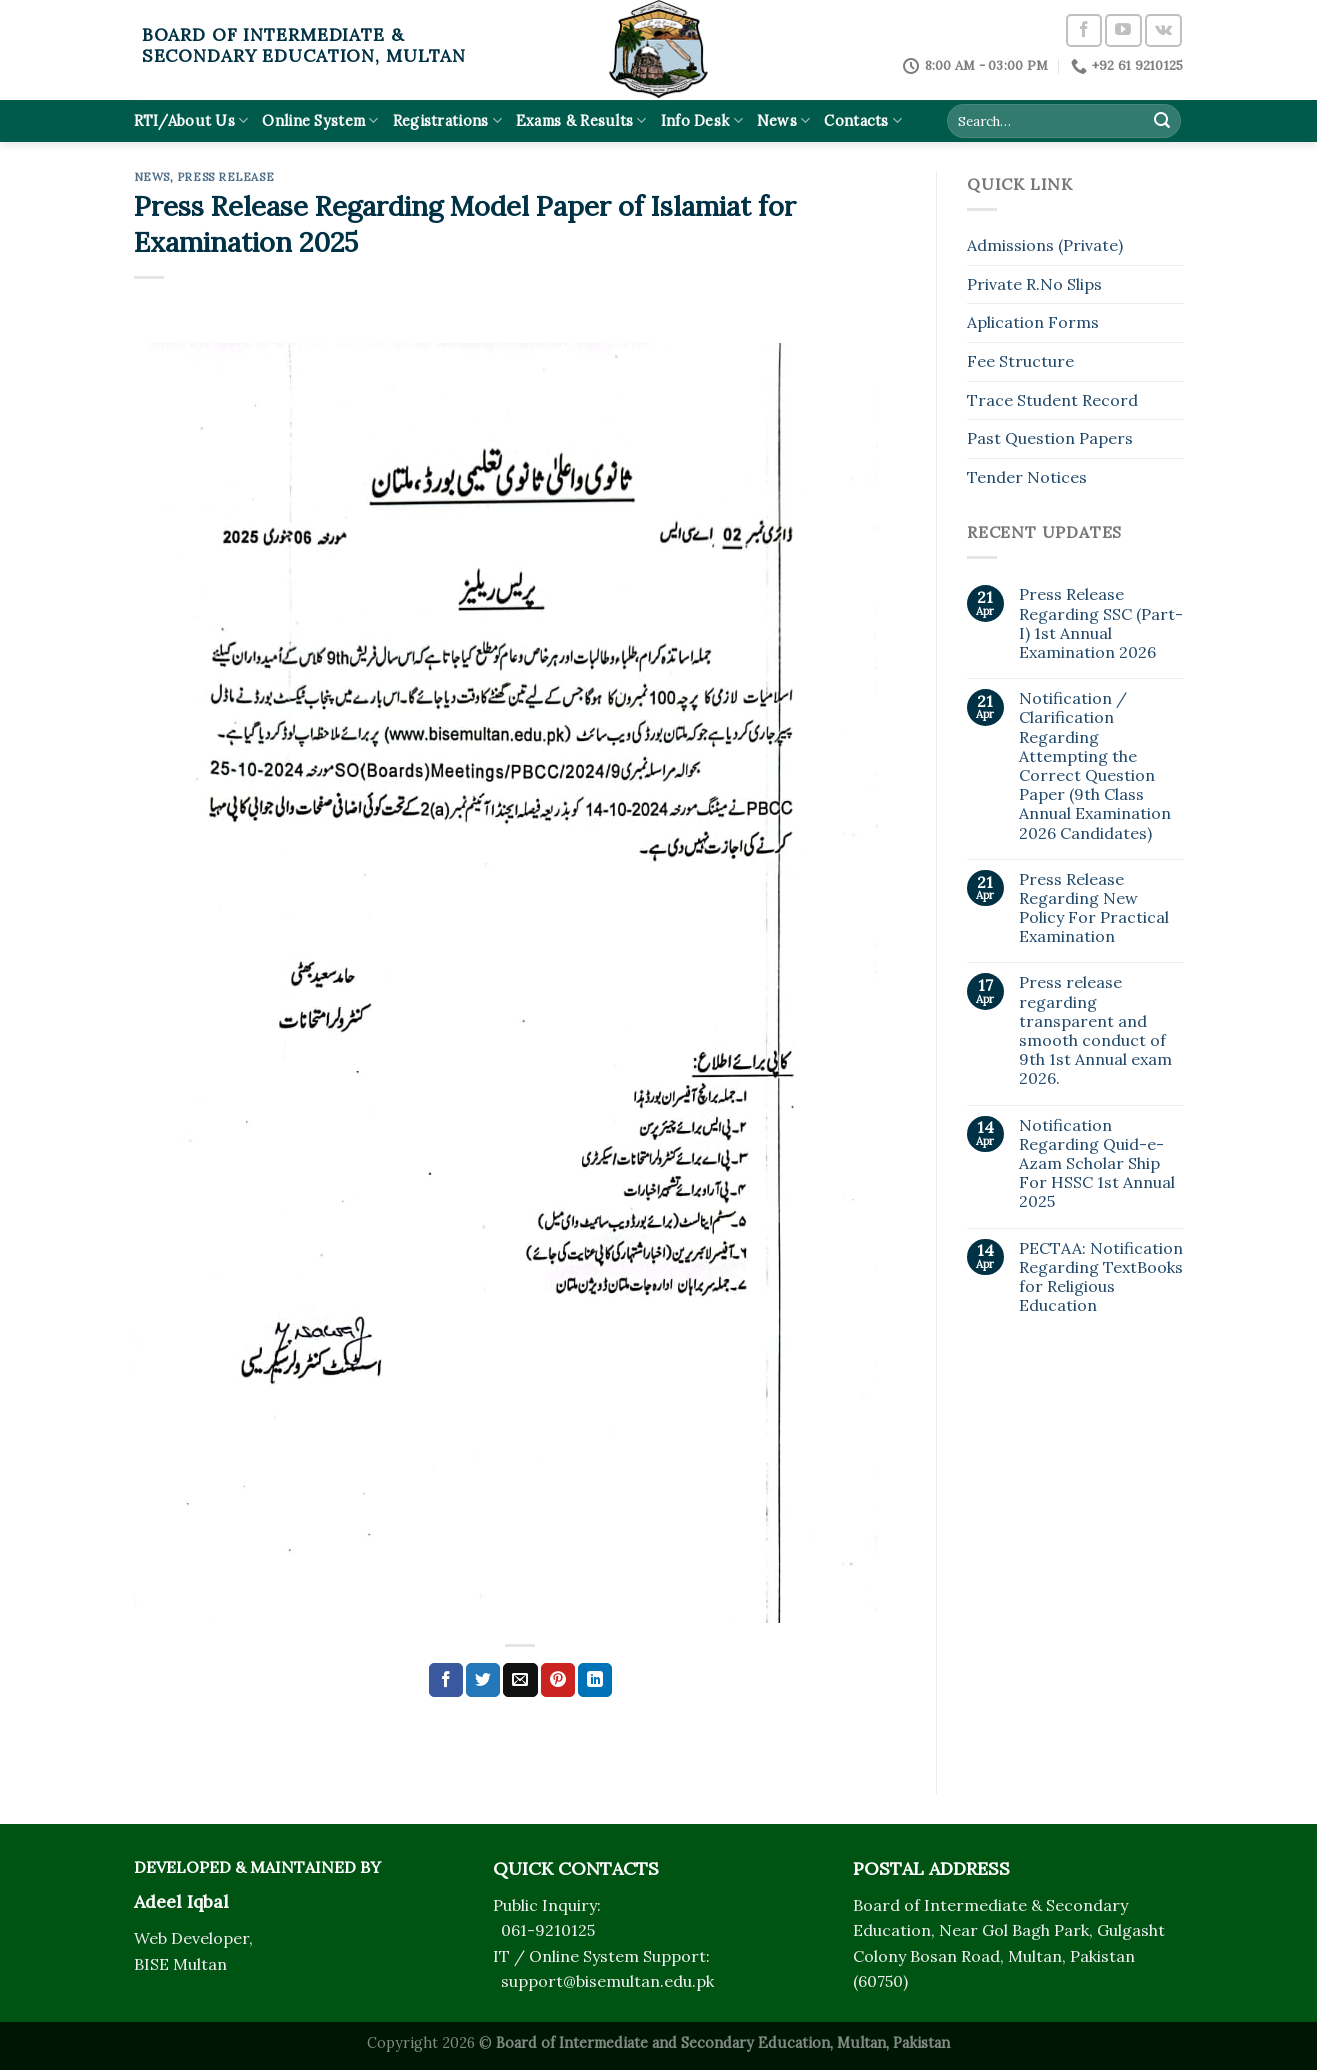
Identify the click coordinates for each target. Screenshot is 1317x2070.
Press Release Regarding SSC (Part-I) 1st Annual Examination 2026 (1101, 623)
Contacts (863, 120)
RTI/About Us (191, 120)
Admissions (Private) (1045, 245)
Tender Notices (1027, 477)
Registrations (447, 120)
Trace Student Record (1052, 400)
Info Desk (702, 120)
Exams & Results (581, 120)
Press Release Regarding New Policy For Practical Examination (1094, 908)
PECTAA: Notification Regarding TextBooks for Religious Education (1101, 1277)
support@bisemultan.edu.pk (607, 1981)
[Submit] (1162, 121)
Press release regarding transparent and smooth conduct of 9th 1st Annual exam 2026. (1095, 1030)
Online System (320, 120)
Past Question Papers (1050, 438)
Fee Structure (1020, 361)
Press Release (225, 177)
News (784, 120)
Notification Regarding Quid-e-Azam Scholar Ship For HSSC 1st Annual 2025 (1097, 1164)
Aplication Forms (1033, 322)
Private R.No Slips (1034, 284)
